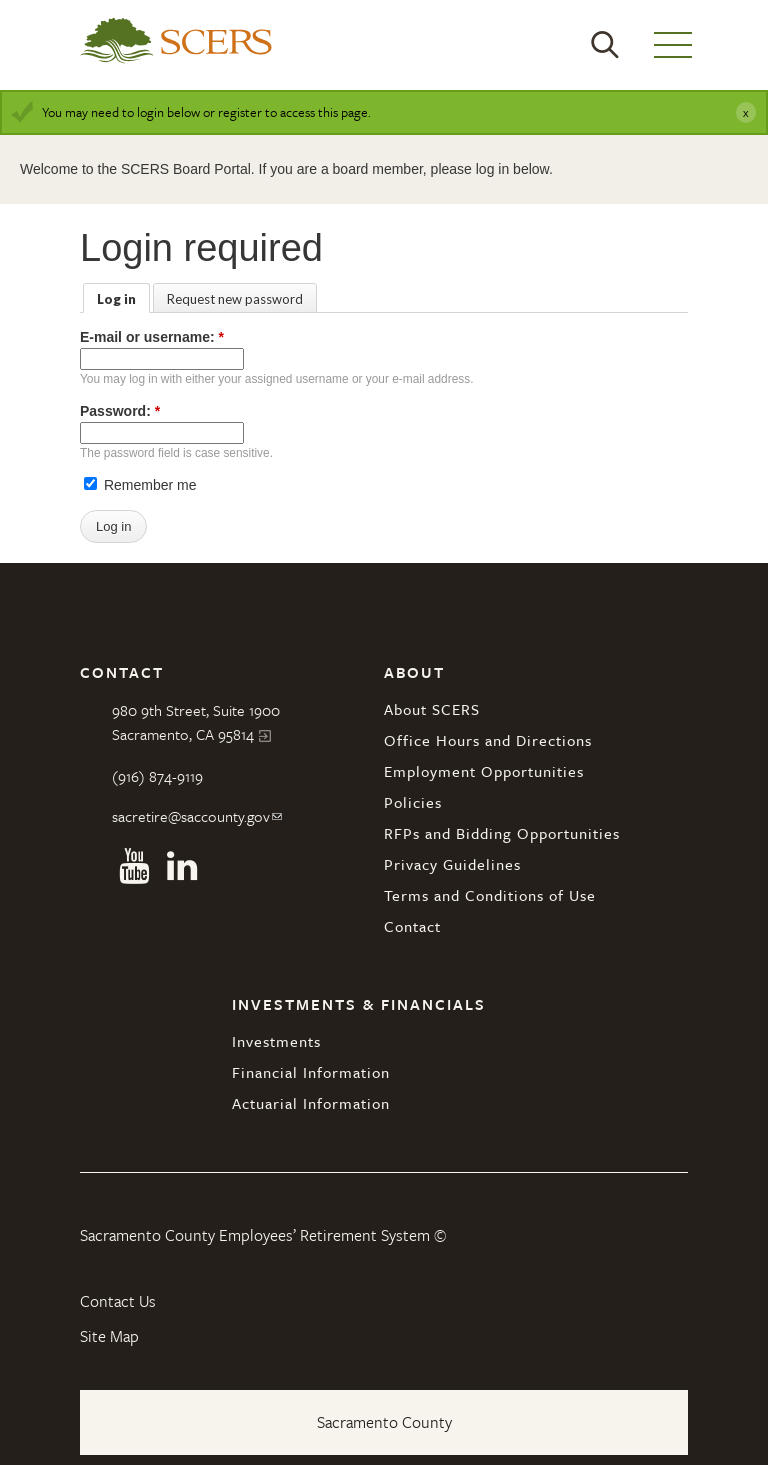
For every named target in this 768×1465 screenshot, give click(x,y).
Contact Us (118, 1301)
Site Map (109, 1336)
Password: (120, 411)
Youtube (134, 866)
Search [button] (605, 45)
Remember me (140, 485)
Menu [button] (673, 45)
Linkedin (182, 866)
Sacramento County (384, 1422)
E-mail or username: (152, 337)
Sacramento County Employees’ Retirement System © (263, 1235)
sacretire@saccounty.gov (191, 816)
